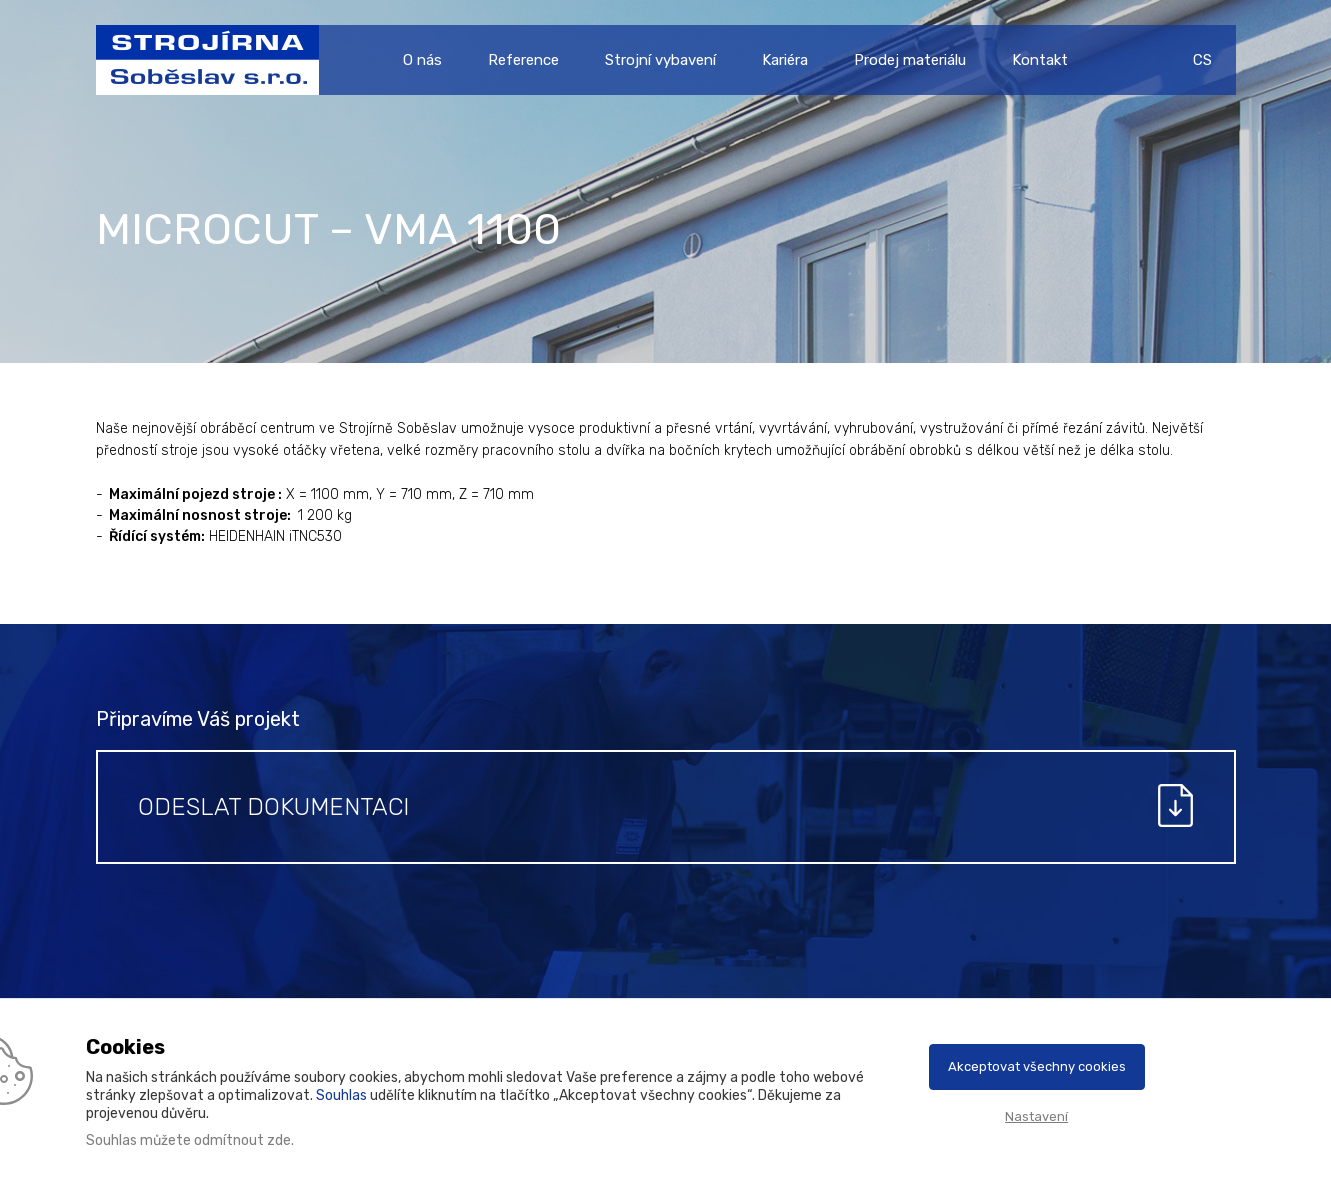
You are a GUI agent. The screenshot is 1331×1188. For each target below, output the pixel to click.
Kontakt (1040, 60)
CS (1202, 60)
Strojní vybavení (660, 60)
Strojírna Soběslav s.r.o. (198, 60)
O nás (422, 60)
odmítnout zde (242, 1140)
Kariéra (785, 60)
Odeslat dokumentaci (273, 807)
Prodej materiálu (910, 60)
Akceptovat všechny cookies (1037, 1066)
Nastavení (1036, 1116)
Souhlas (341, 1095)
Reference (523, 60)
